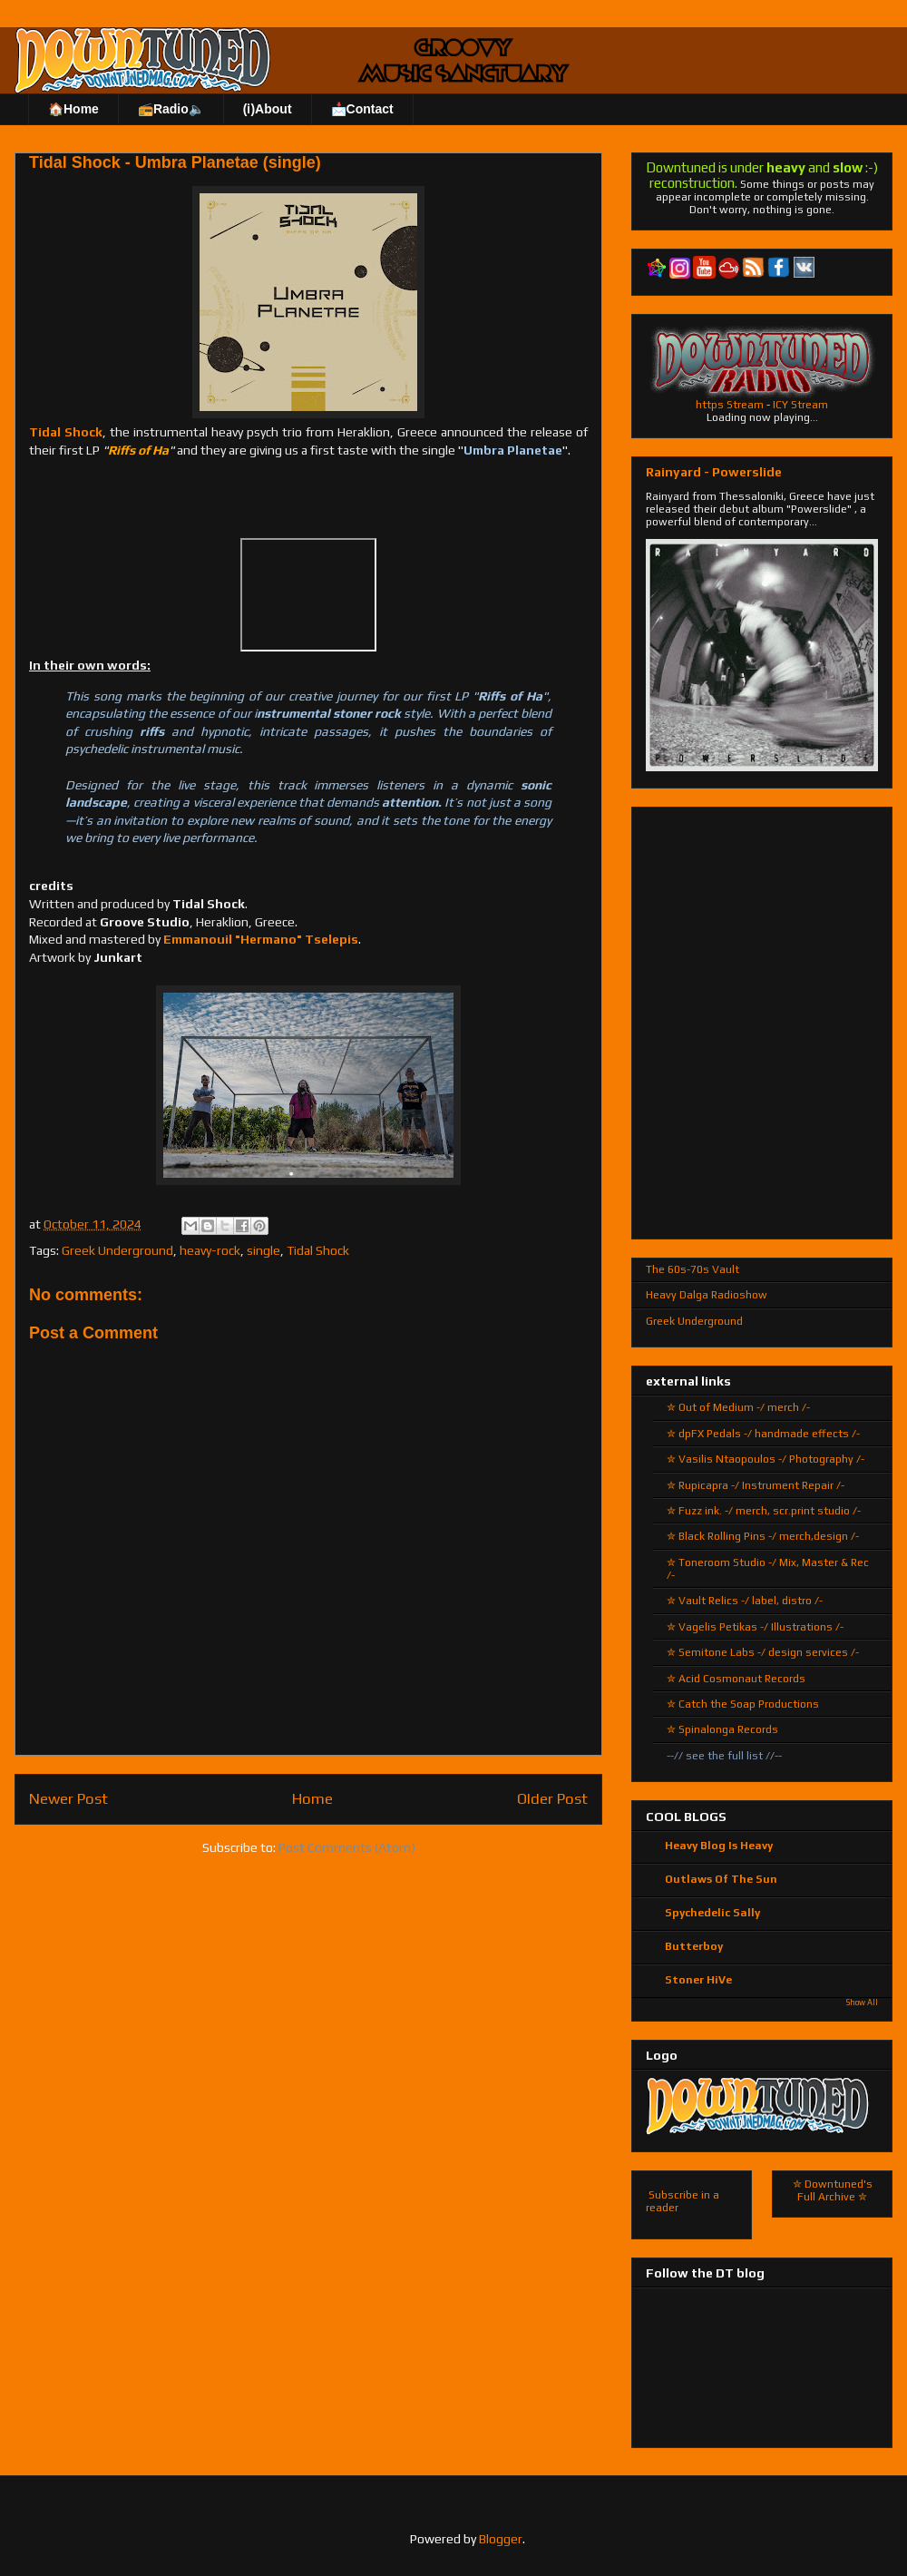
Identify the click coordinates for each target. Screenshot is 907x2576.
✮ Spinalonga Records (722, 1729)
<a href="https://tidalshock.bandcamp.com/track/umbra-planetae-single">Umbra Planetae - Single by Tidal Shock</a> (308, 496)
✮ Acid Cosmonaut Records (736, 1678)
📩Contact (362, 109)
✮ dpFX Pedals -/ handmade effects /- (763, 1433)
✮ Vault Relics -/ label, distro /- (745, 1600)
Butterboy (694, 1946)
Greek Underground (117, 1250)
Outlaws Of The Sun (721, 1879)
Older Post (552, 1798)
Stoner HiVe (698, 1980)
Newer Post (68, 1798)
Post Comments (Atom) (346, 1847)
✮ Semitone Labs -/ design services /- (763, 1652)
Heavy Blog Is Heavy (719, 1845)
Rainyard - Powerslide (714, 472)
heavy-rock (210, 1250)
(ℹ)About (267, 109)
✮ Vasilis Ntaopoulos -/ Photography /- (765, 1459)
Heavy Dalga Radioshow (706, 1294)
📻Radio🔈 (171, 109)
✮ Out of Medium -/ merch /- (738, 1407)
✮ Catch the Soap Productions (743, 1704)
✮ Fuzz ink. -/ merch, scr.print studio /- (764, 1510)
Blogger (500, 2539)
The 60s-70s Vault (692, 1269)
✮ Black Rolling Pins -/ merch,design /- (763, 1536)
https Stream (730, 404)
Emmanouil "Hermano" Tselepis (260, 939)
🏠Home (73, 109)
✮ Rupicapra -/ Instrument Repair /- (755, 1485)
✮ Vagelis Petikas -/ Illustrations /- (755, 1627)
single (263, 1250)
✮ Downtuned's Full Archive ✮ (833, 2190)
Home (312, 1798)
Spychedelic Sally (712, 1912)
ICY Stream (800, 404)
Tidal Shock (65, 432)
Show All (862, 2002)
